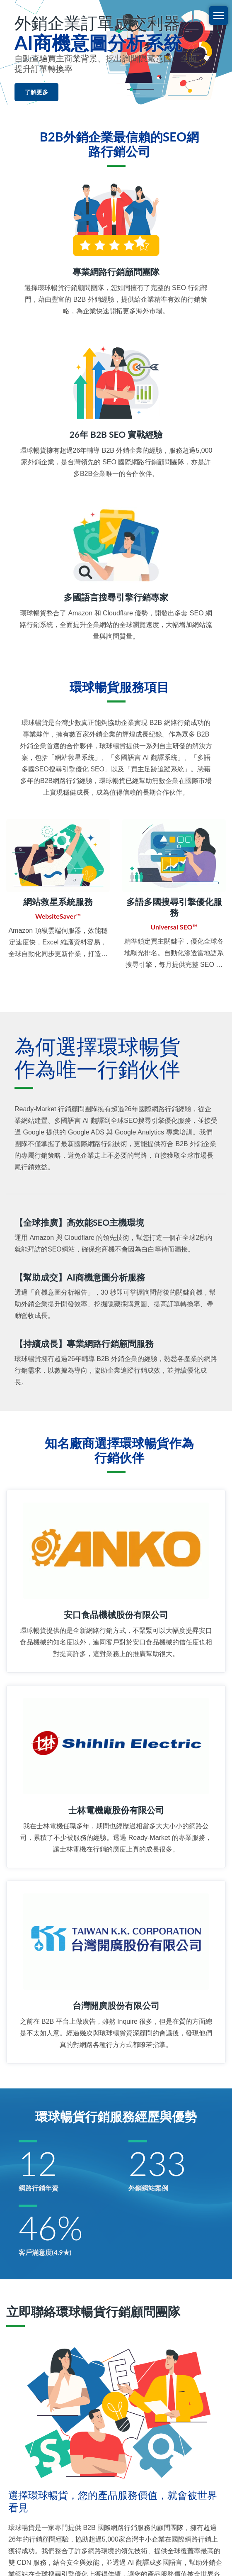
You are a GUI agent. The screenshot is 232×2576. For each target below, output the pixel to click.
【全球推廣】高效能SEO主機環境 (79, 1222)
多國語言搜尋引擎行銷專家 (116, 597)
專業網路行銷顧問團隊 (116, 271)
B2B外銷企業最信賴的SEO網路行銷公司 (119, 144)
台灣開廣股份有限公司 (116, 2005)
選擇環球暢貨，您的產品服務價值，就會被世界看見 (112, 2501)
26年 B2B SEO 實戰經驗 (116, 434)
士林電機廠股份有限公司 (116, 1810)
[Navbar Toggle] (218, 15)
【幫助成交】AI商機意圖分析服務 (80, 1277)
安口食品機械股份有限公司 (116, 1614)
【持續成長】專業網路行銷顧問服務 (84, 1343)
